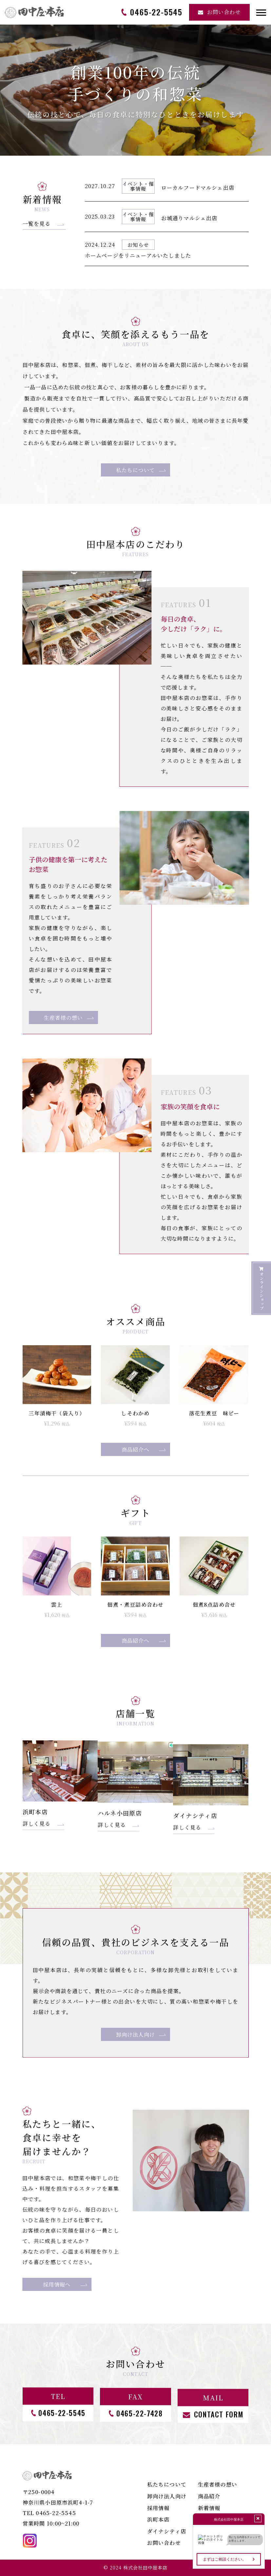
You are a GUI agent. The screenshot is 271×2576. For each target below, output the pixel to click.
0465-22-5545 (56, 2513)
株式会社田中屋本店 (145, 2567)
